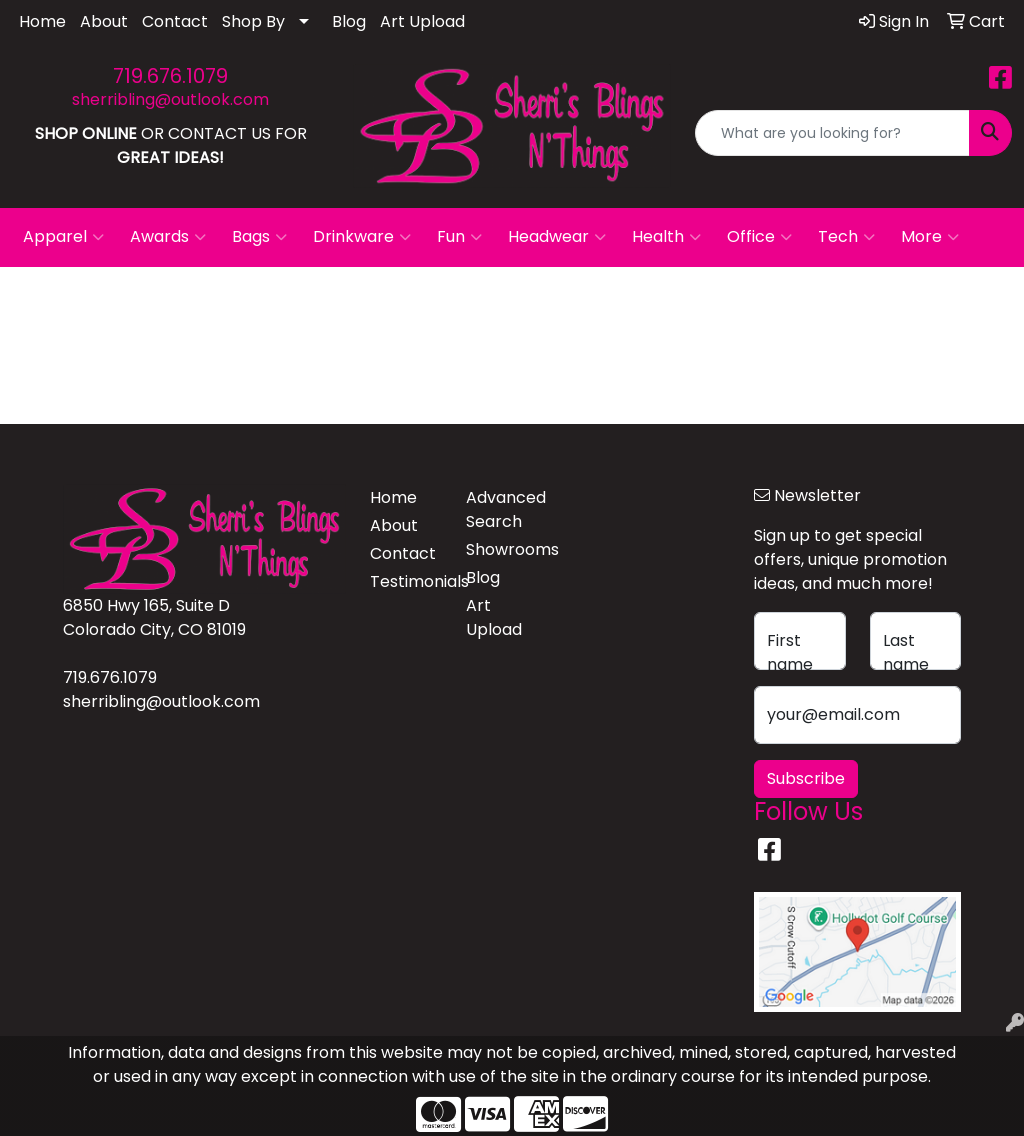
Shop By (253, 21)
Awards (168, 237)
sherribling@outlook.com (170, 99)
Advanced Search (502, 509)
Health (666, 237)
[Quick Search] (832, 133)
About (104, 21)
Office (759, 237)
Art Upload (422, 21)
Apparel (63, 237)
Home (42, 21)
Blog (349, 21)
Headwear (557, 237)
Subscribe (806, 778)
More (930, 237)
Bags (259, 237)
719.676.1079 (170, 76)
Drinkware (362, 237)
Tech (846, 237)
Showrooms (502, 549)
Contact (175, 21)
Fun (459, 237)
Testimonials (406, 581)
